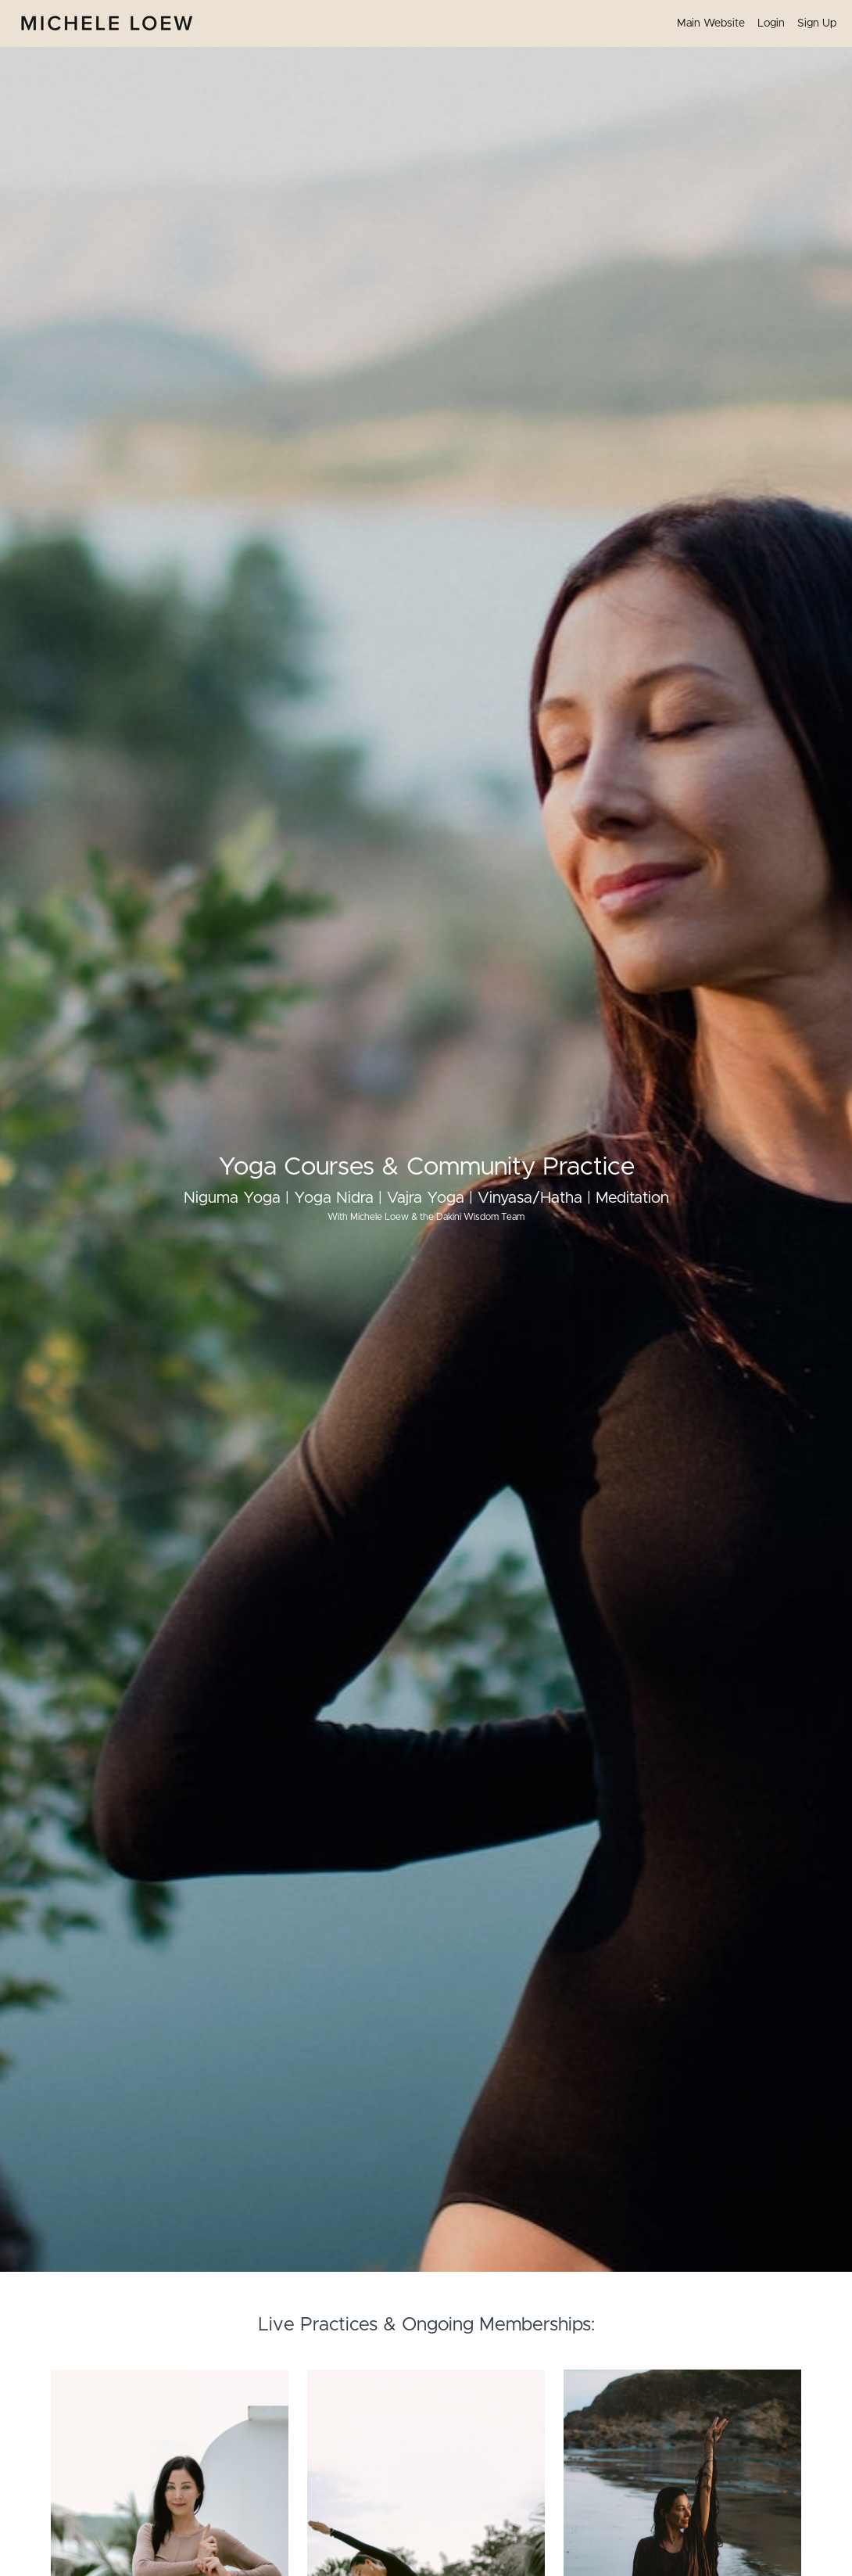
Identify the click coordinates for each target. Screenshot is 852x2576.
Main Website (711, 23)
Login (771, 23)
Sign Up (816, 23)
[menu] (750, 23)
